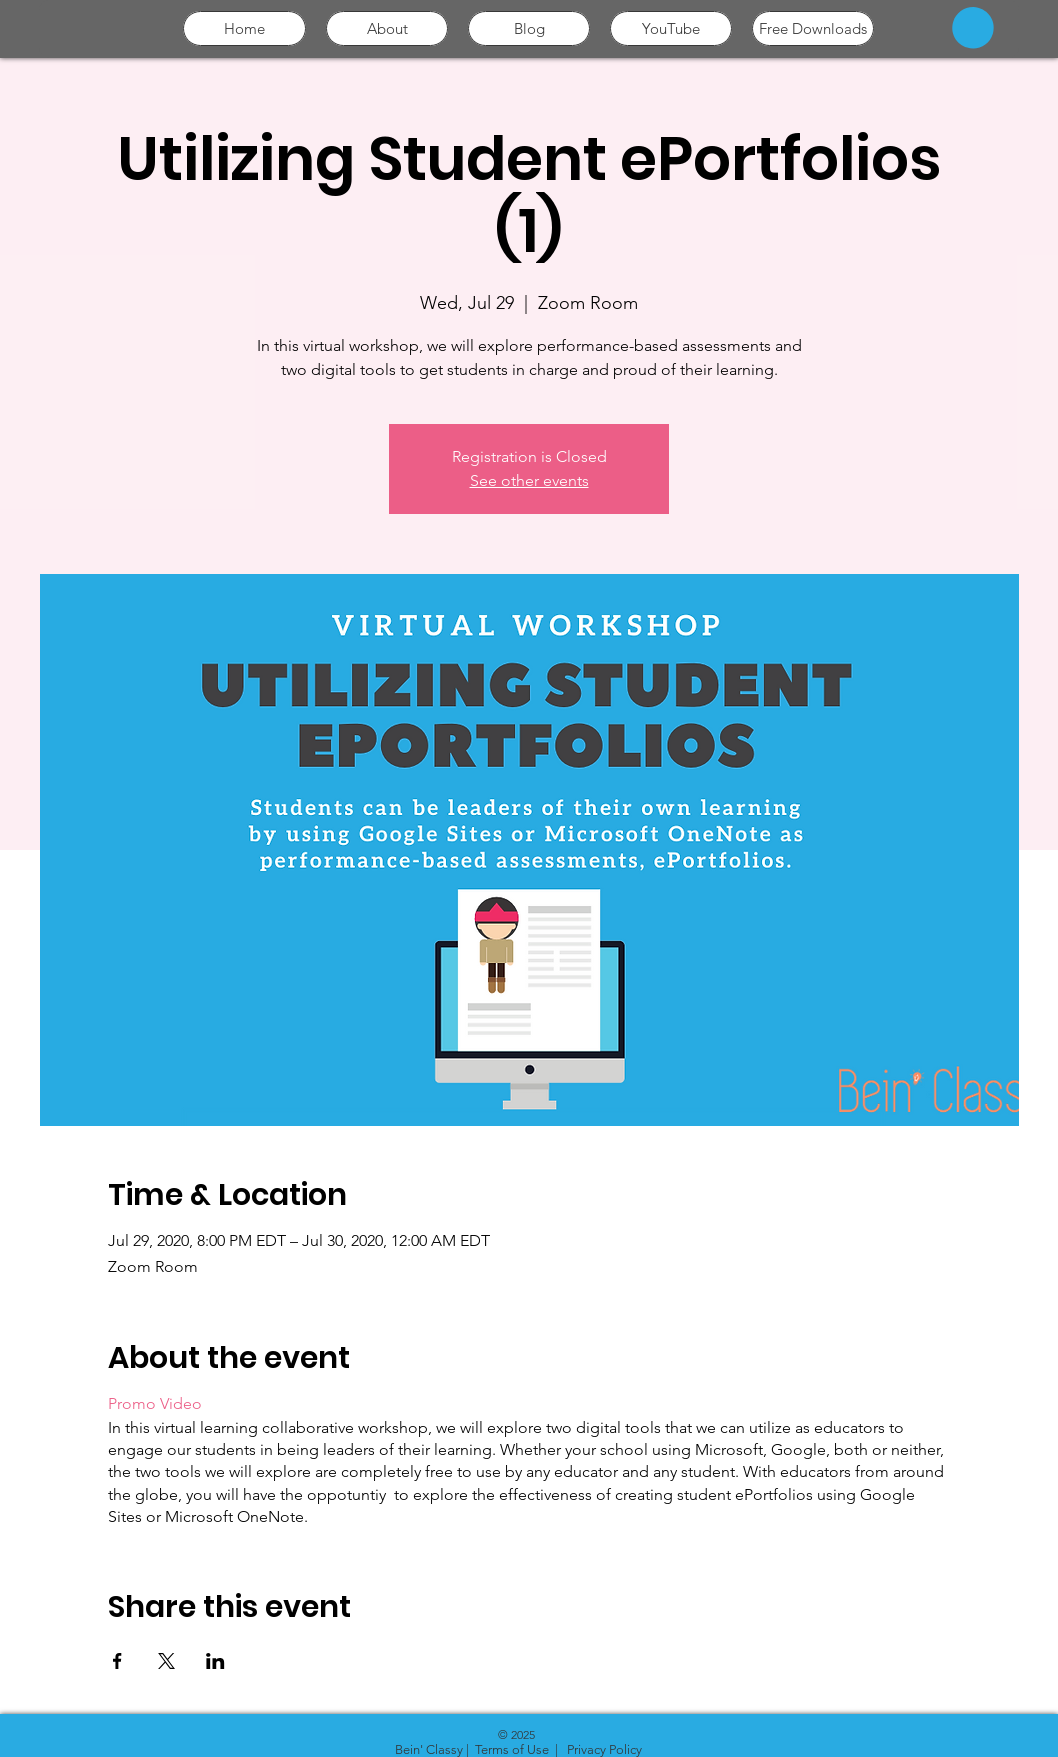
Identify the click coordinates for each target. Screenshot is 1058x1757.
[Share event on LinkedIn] (215, 1661)
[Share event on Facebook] (117, 1661)
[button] (973, 28)
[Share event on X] (166, 1661)
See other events (529, 480)
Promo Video (155, 1403)
